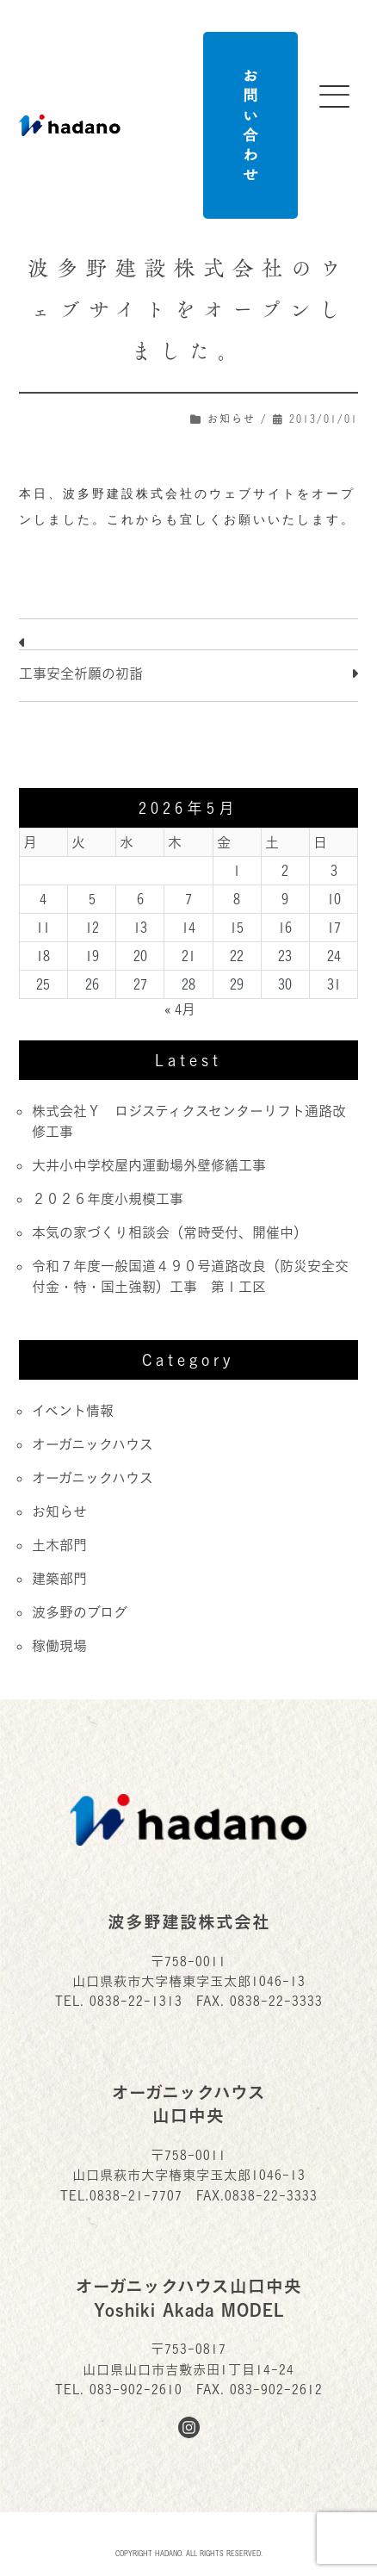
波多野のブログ (79, 1612)
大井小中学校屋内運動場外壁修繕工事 (149, 1165)
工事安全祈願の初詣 (81, 673)
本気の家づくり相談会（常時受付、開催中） (169, 1232)
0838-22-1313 (136, 2001)
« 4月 (179, 1009)
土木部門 (59, 1545)
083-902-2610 (136, 2389)
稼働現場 (59, 1645)
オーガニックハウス (92, 1444)
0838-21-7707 (136, 2196)
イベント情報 (73, 1410)
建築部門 (59, 1578)
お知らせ (231, 419)
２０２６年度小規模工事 (107, 1198)
